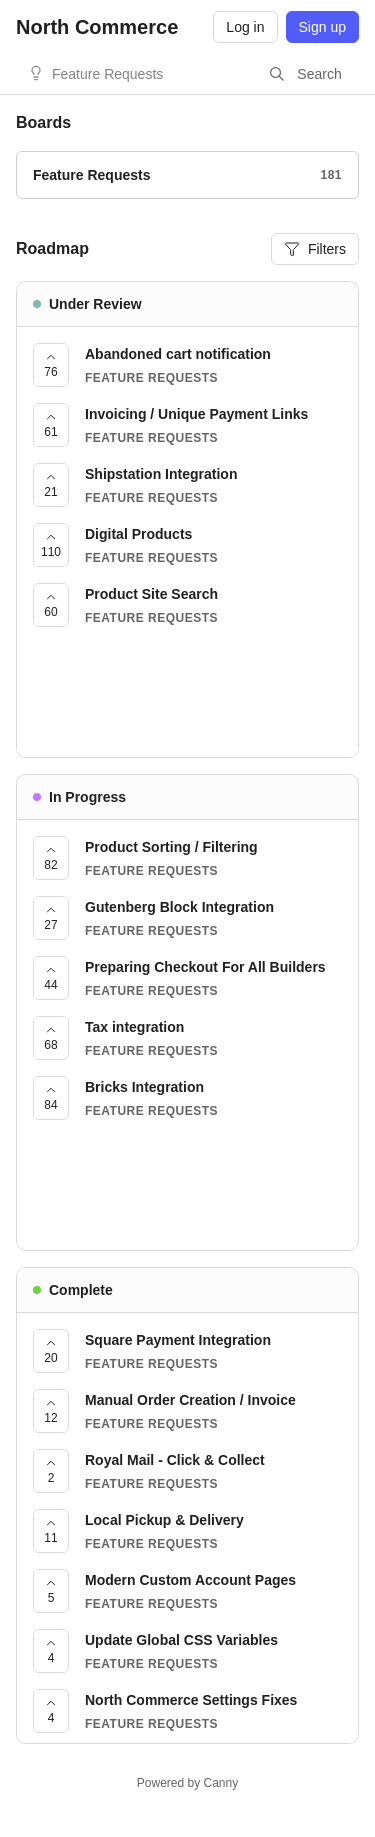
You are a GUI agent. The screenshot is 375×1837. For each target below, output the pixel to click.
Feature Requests (107, 74)
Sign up (322, 27)
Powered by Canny (187, 1783)
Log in (245, 27)
